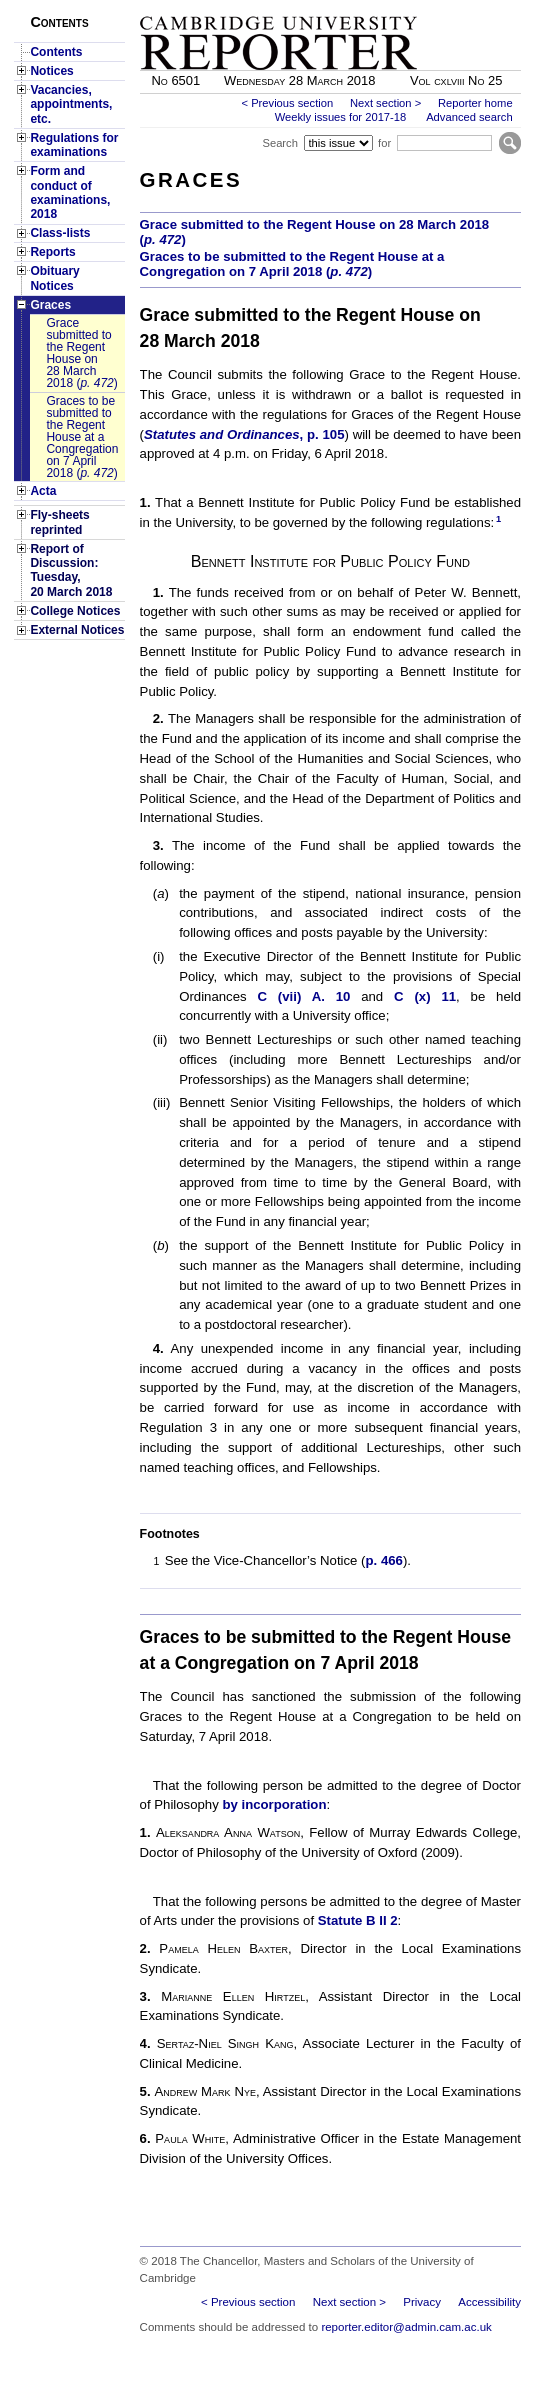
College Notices (75, 611)
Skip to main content (468, 6)
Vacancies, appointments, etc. (71, 104)
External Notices (77, 630)
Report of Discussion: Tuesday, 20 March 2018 (71, 570)
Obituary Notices (54, 278)
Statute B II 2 (358, 1920)
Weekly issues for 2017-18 (341, 117)
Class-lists (60, 233)
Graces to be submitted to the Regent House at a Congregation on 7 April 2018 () (82, 437)
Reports (52, 252)
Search (279, 143)
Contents (56, 52)
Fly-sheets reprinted (59, 522)
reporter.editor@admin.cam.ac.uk (406, 2327)
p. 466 (384, 1560)
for (384, 143)
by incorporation (274, 1804)
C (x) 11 (425, 996)
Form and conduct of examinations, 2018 (70, 192)
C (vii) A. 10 (303, 996)
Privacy (422, 2302)
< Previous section (287, 103)
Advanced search (469, 117)
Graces (50, 305)
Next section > (385, 103)
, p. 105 (244, 434)
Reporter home (475, 103)
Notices (51, 71)
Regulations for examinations (74, 145)
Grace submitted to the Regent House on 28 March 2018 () (81, 353)
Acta (43, 491)
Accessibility (489, 2302)
